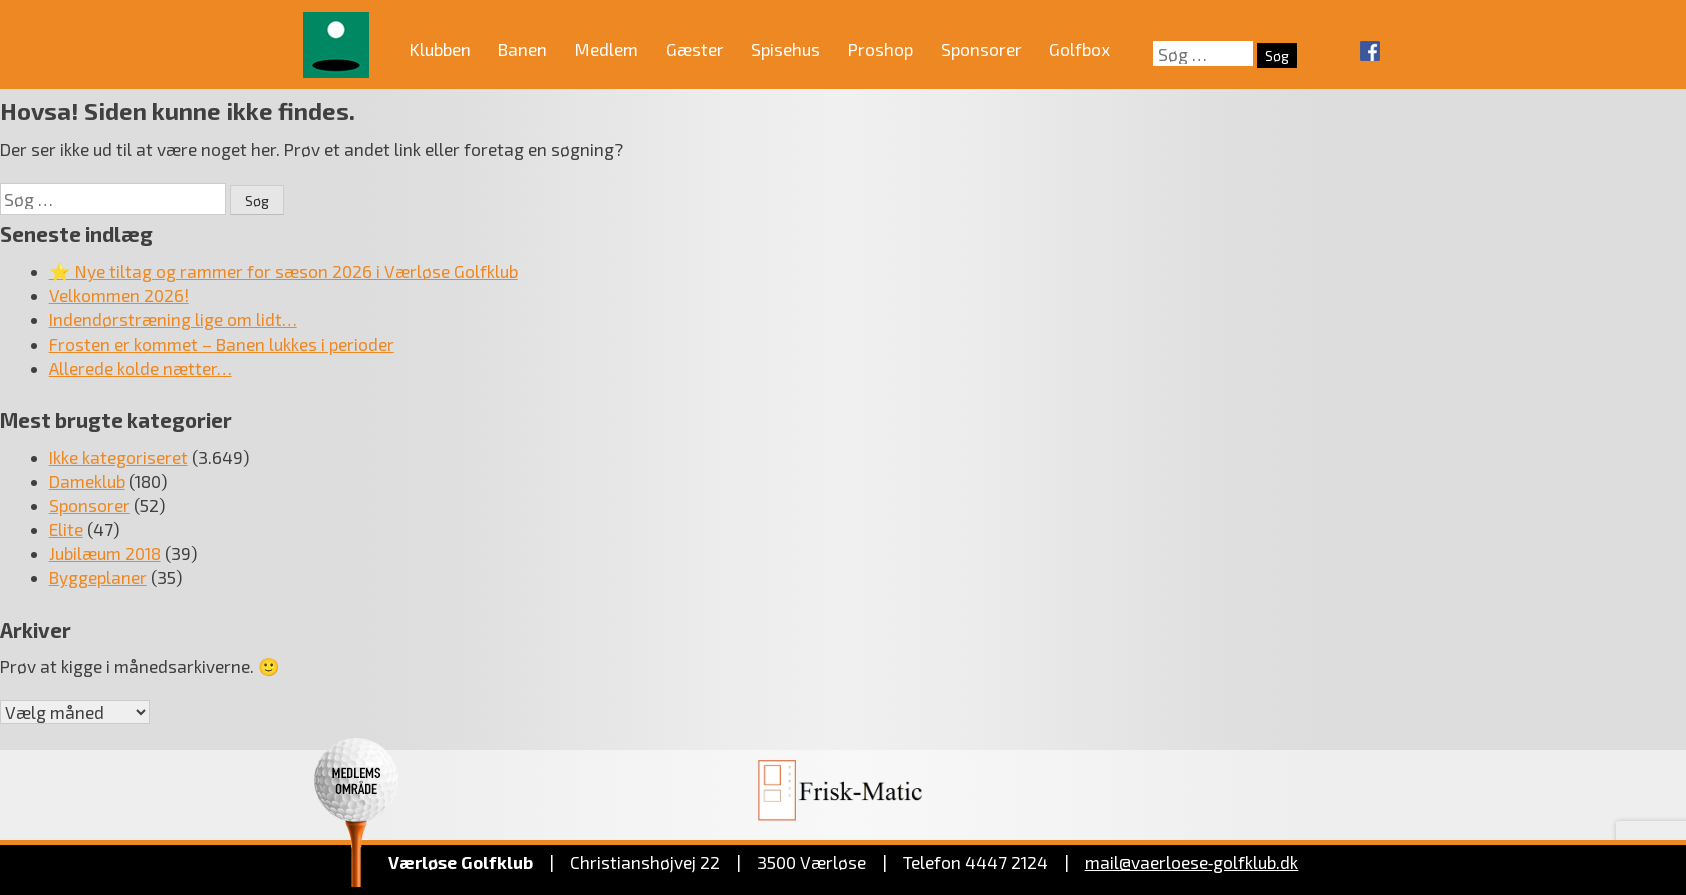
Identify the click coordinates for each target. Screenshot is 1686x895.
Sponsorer (981, 49)
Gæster (695, 49)
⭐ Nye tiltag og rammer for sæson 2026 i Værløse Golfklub (283, 271)
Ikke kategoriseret (118, 457)
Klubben (440, 49)
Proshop (880, 49)
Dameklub (87, 481)
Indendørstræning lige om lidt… (173, 319)
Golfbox (1079, 49)
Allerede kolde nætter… (140, 368)
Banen (522, 49)
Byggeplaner (98, 577)
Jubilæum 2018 (105, 553)
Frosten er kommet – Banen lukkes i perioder (221, 344)
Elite (66, 529)
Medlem (606, 49)
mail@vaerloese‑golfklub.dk (1192, 862)
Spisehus (785, 49)
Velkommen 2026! (119, 295)
